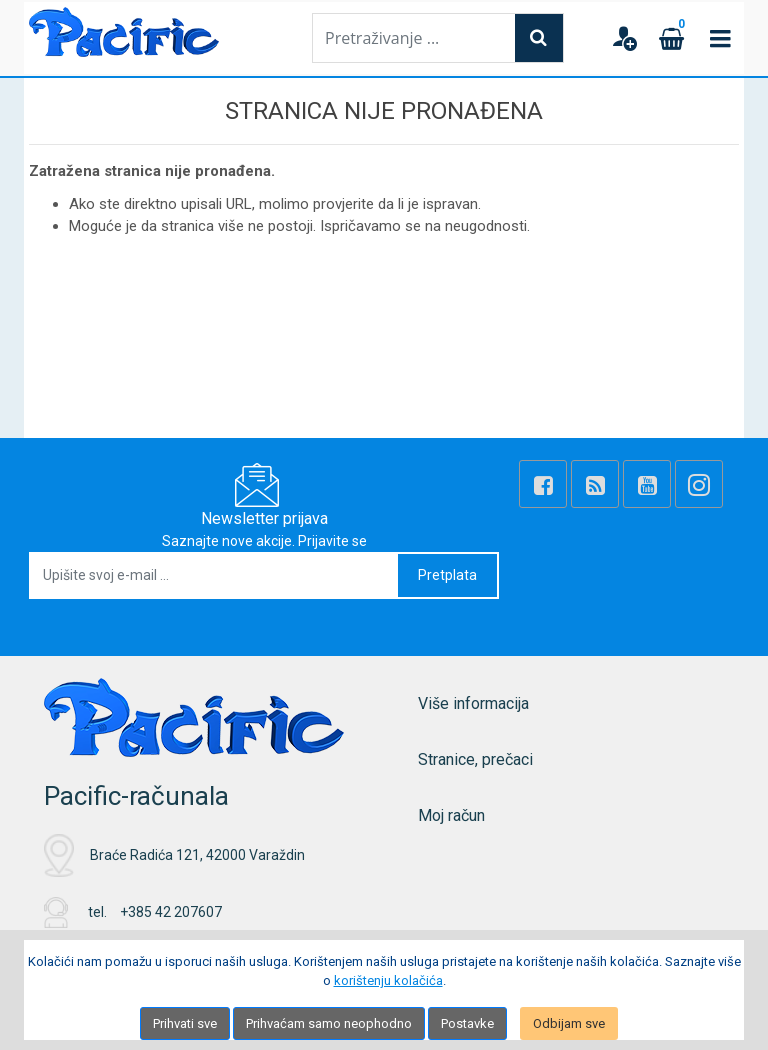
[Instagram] (699, 484)
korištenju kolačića (388, 980)
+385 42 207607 (171, 912)
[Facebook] (543, 484)
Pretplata (447, 575)
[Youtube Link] (647, 484)
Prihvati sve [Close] (185, 1023)
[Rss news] (595, 484)
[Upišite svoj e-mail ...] (214, 575)
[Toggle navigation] (720, 38)
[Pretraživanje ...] (414, 38)
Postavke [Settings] (467, 1023)
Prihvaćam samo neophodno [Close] (329, 1023)
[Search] (539, 38)
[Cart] (672, 38)
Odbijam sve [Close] (569, 1023)
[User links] (624, 38)
